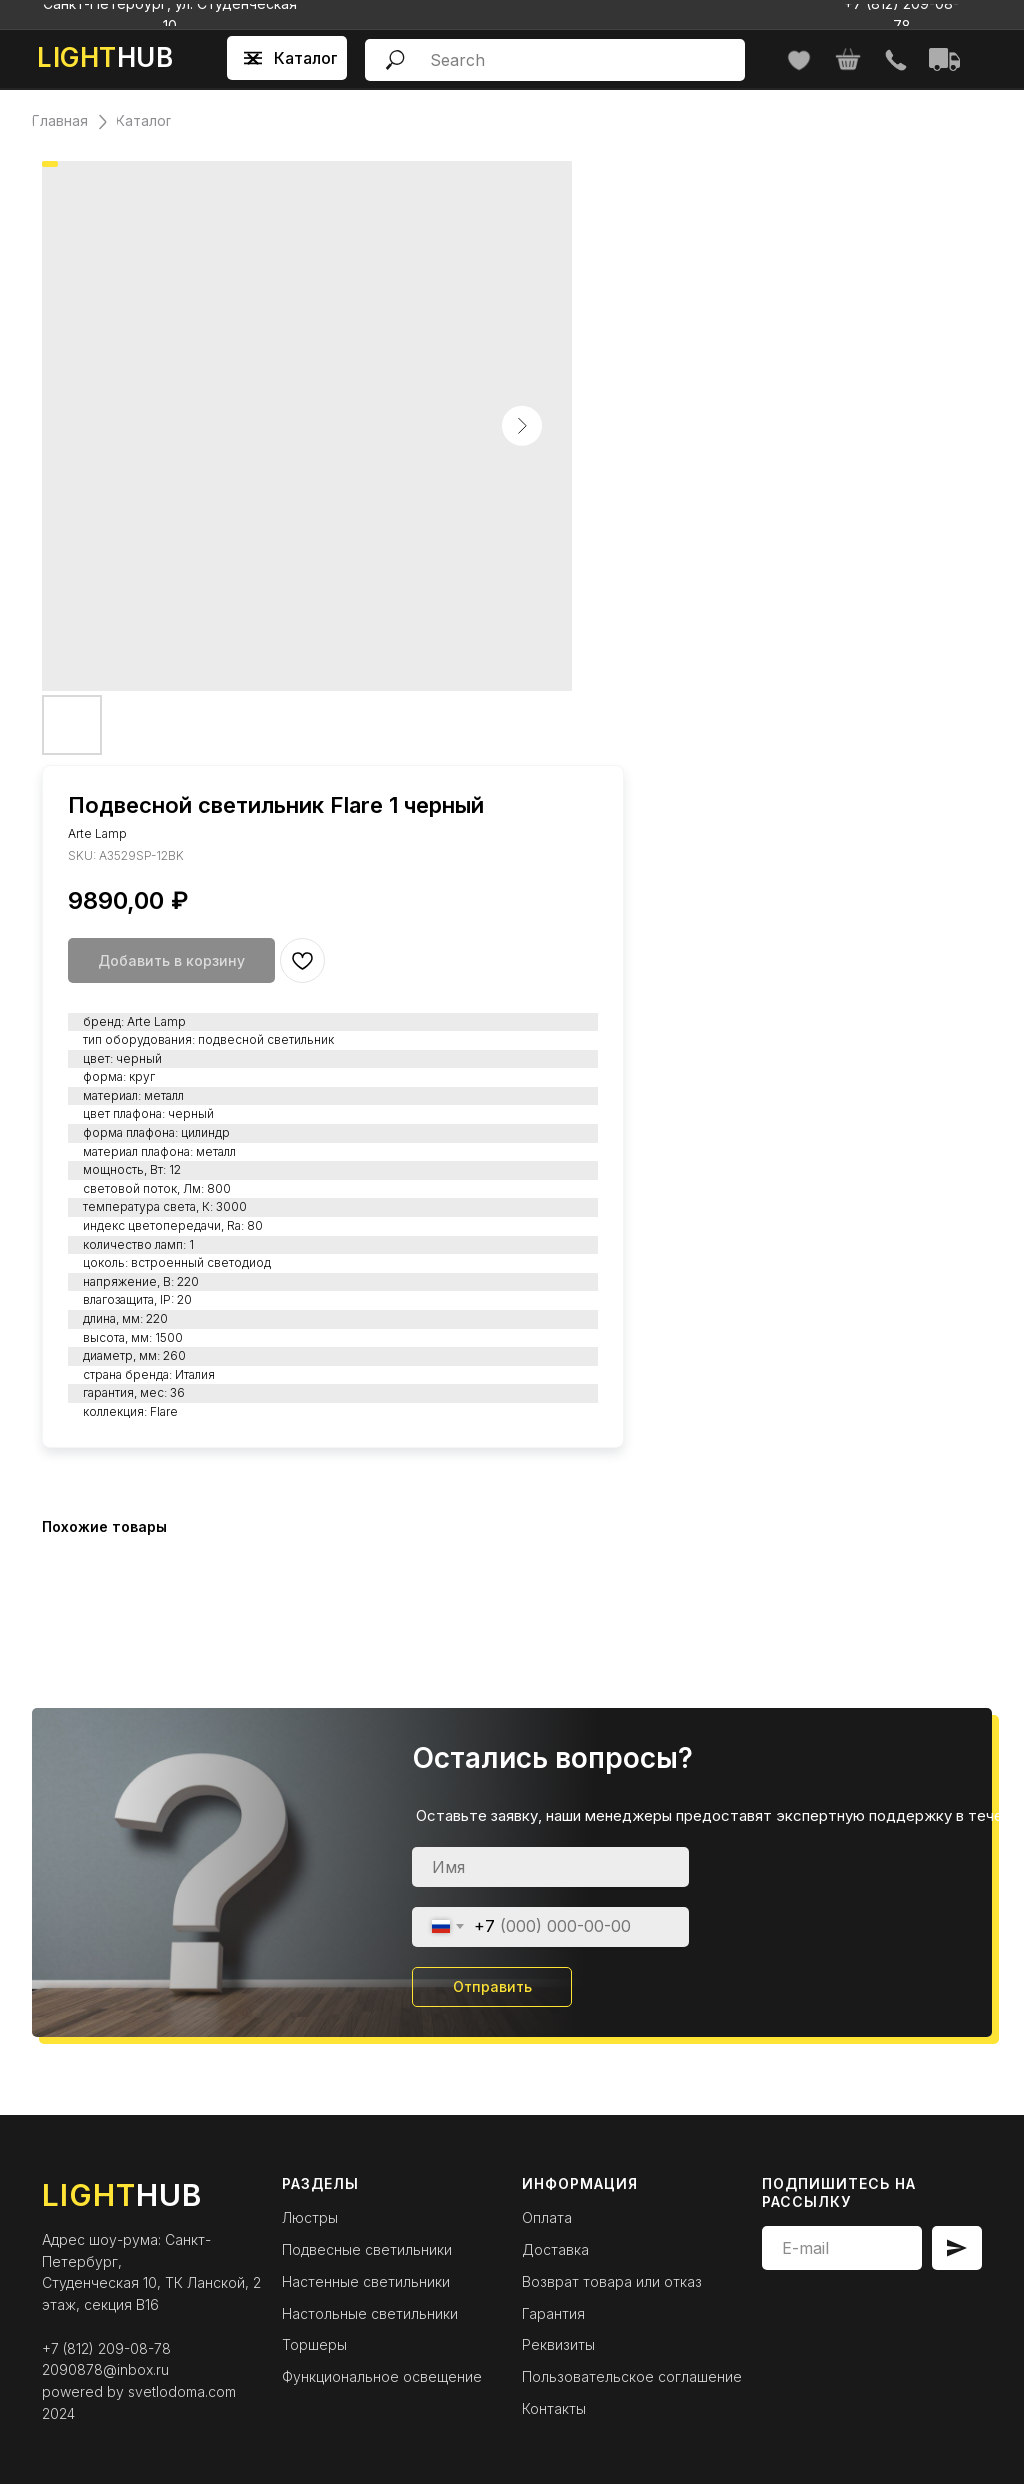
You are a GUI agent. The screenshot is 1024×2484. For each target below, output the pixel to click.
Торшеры (314, 2344)
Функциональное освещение (382, 2376)
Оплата (547, 2217)
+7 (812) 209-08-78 (106, 2348)
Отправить (492, 1986)
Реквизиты (558, 2344)
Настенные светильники (366, 2281)
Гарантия (553, 2313)
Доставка (555, 2249)
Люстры (310, 2217)
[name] (550, 1867)
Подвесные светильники (367, 2249)
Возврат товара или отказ (612, 2281)
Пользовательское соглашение (632, 2376)
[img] (895, 60)
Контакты (554, 2408)
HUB (105, 57)
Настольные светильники (370, 2313)
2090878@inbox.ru (105, 2369)
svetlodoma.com (182, 2391)
